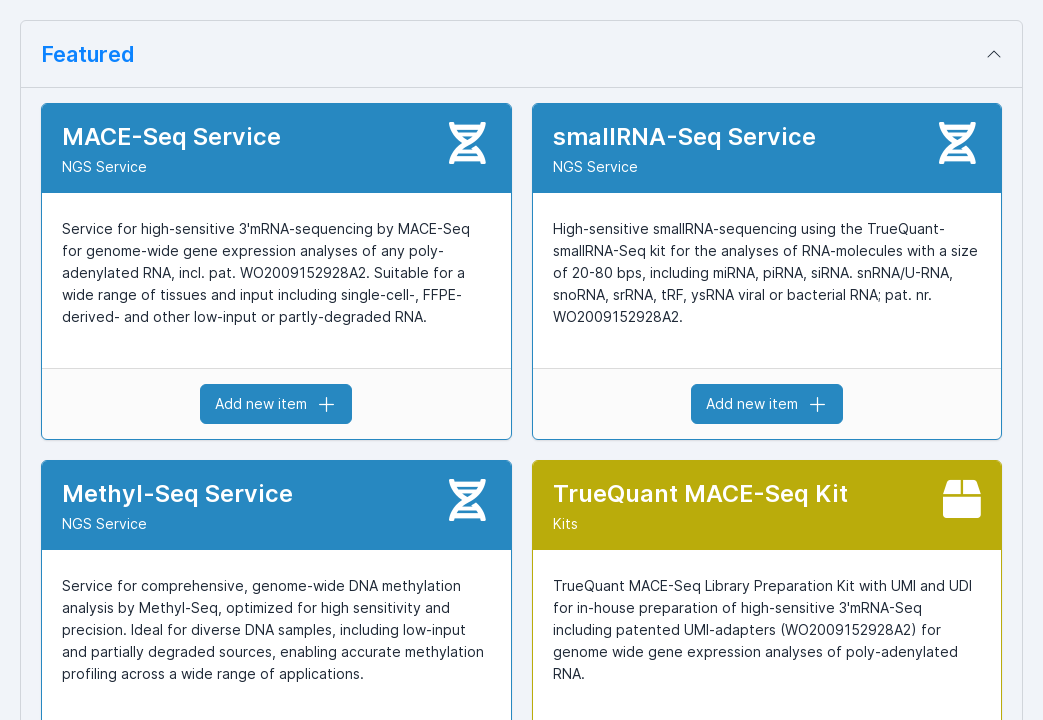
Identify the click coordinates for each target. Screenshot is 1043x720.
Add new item (276, 404)
